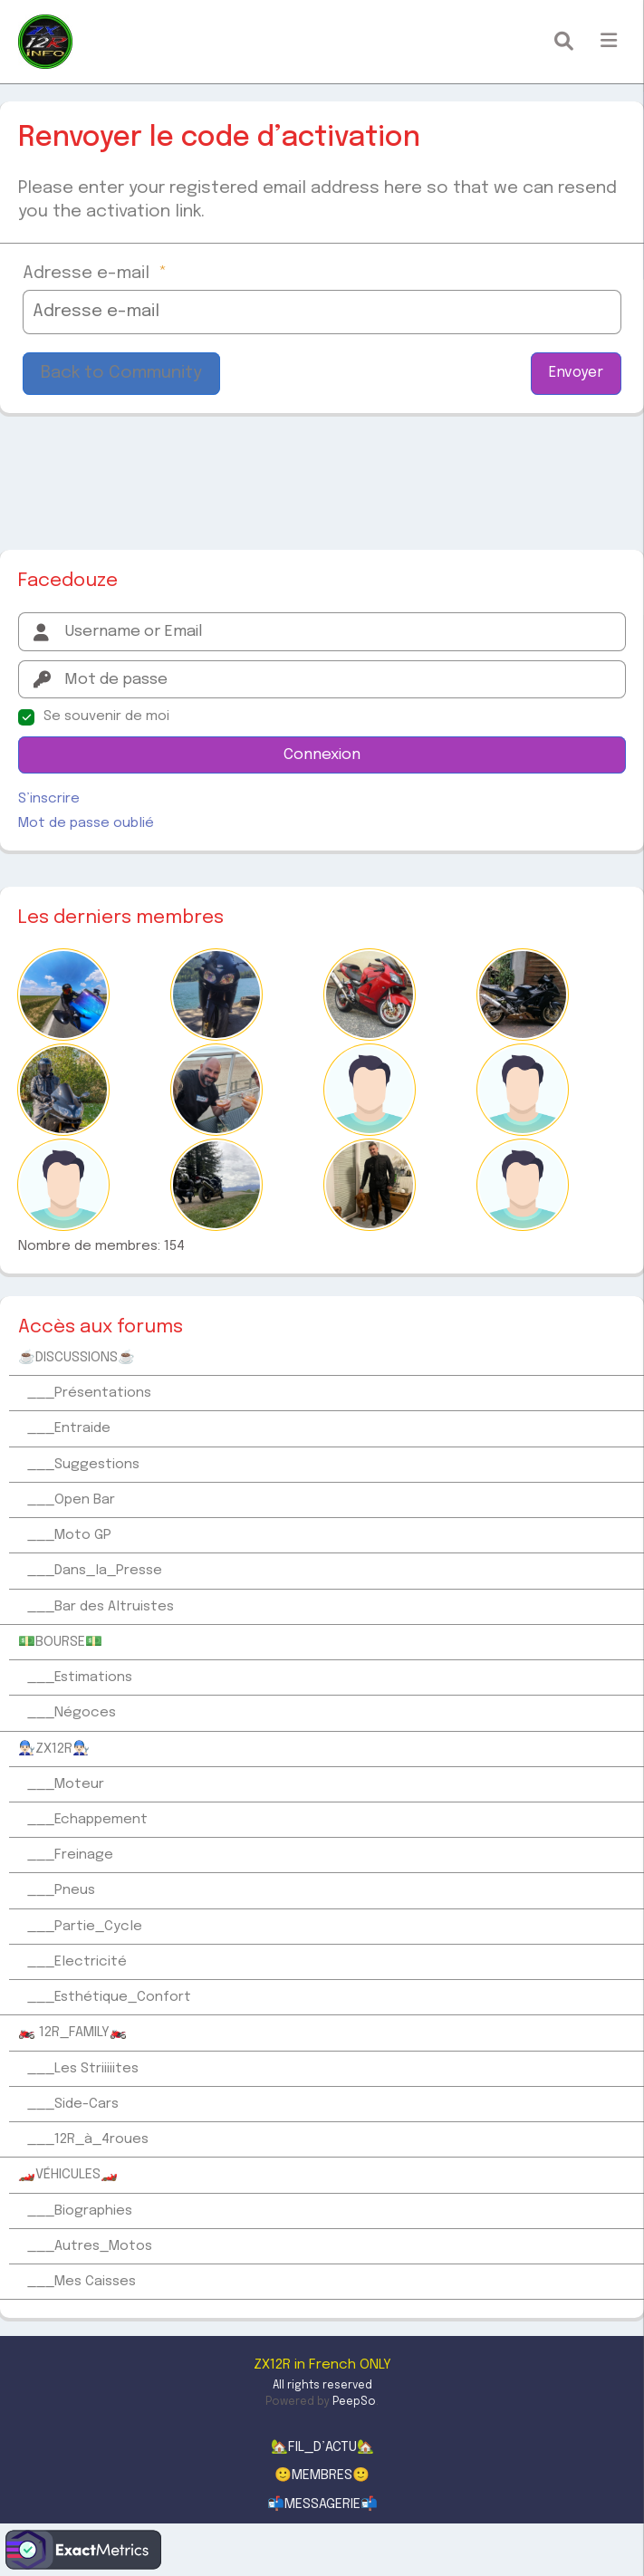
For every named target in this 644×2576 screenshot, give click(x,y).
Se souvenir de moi (106, 716)
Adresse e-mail (95, 273)
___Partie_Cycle (84, 1926)
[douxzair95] (522, 994)
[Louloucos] (216, 1089)
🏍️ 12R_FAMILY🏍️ (72, 2032)
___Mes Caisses (81, 2281)
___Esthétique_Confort (109, 1997)
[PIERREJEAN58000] (369, 994)
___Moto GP (69, 1535)
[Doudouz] (63, 1184)
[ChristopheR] (522, 1184)
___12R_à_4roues (88, 2139)
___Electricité (77, 1962)
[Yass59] (63, 994)
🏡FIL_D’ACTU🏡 (322, 2447)
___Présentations (89, 1393)
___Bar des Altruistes (100, 1607)
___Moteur (65, 1784)
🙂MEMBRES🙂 (322, 2475)
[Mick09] (216, 1184)
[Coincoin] (369, 1089)
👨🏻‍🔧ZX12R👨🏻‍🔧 (54, 1749)
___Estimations (79, 1677)
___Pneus (61, 1890)
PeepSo (354, 2402)
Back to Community (121, 372)
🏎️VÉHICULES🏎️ (68, 2174)
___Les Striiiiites (83, 2069)
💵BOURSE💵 (60, 1642)
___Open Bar (71, 1500)
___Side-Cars (73, 2104)
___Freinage (70, 1855)
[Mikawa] (216, 994)
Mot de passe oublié (86, 823)
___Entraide (69, 1428)
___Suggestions (83, 1464)
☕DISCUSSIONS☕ (76, 1357)
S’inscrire (49, 799)
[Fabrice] (369, 1184)
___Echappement (87, 1819)
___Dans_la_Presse (94, 1570)
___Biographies (79, 2211)
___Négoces (71, 1713)
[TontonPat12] (522, 1089)
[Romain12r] (63, 1089)
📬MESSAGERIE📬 (322, 2504)
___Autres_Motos (89, 2246)
